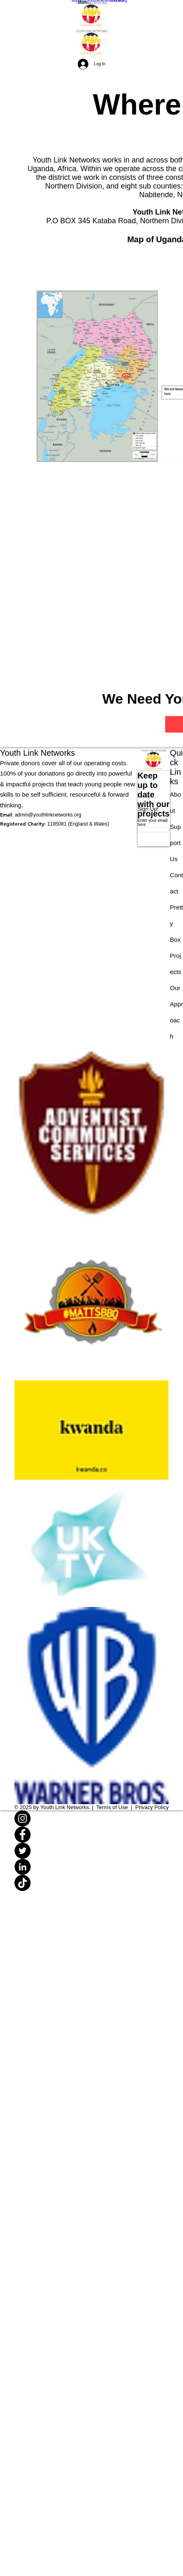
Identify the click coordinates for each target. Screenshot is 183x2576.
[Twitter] (91, 1851)
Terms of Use (112, 1807)
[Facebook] (91, 1834)
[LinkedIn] (91, 1867)
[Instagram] (91, 1818)
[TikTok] (91, 1883)
